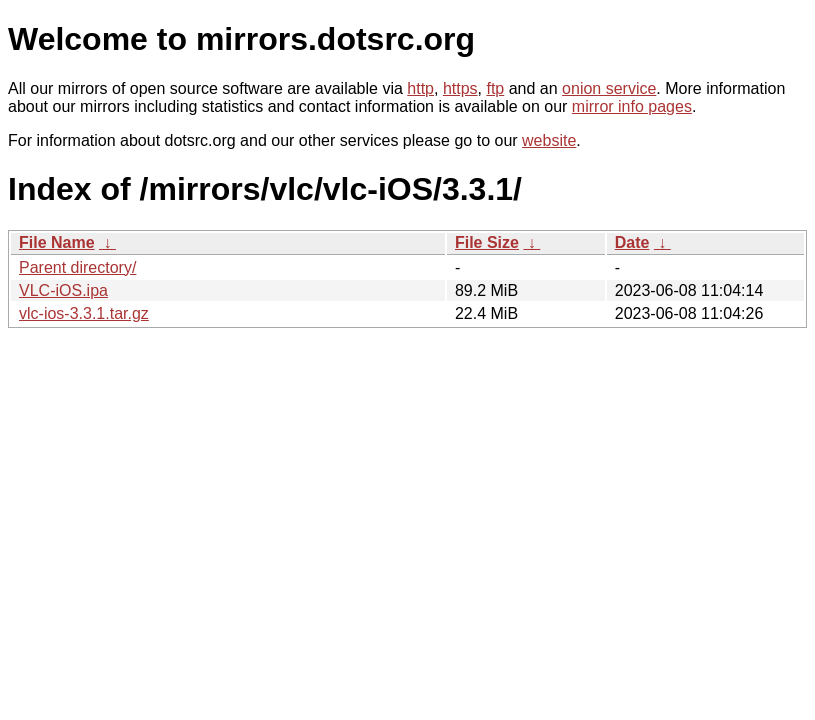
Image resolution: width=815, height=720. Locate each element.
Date (632, 242)
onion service (609, 88)
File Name (57, 242)
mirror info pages (632, 106)
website (549, 140)
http (420, 88)
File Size (487, 242)
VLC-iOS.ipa (63, 290)
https (460, 88)
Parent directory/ (77, 267)
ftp (495, 88)
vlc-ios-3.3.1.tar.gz (84, 313)
